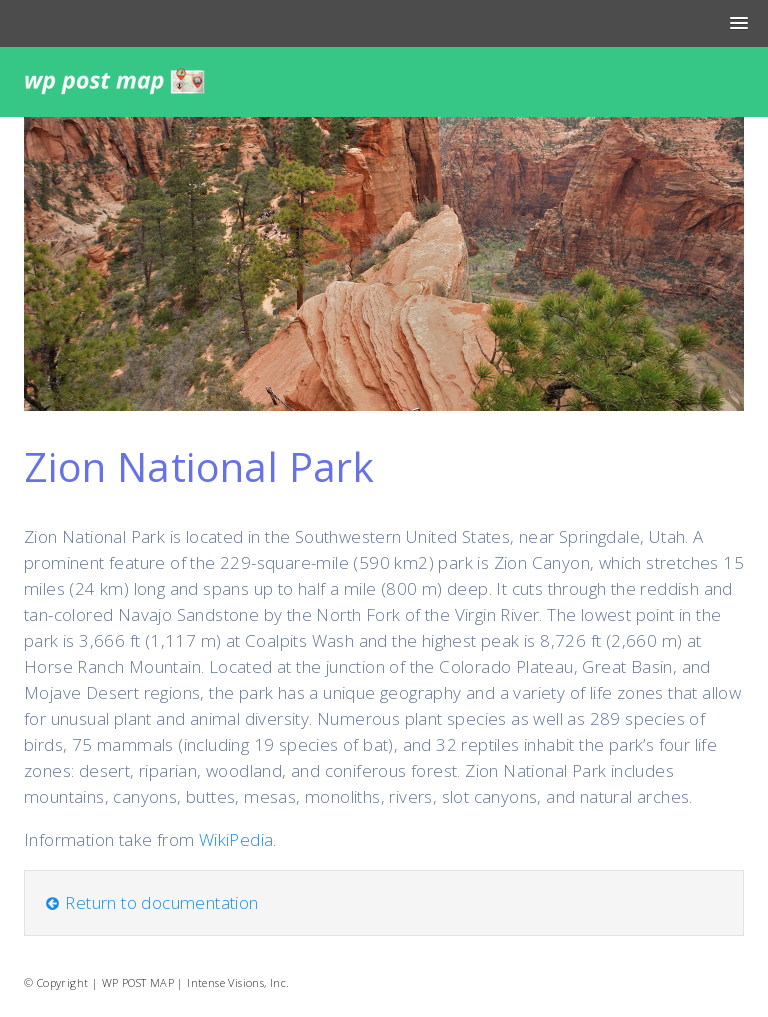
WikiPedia (236, 839)
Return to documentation (151, 902)
